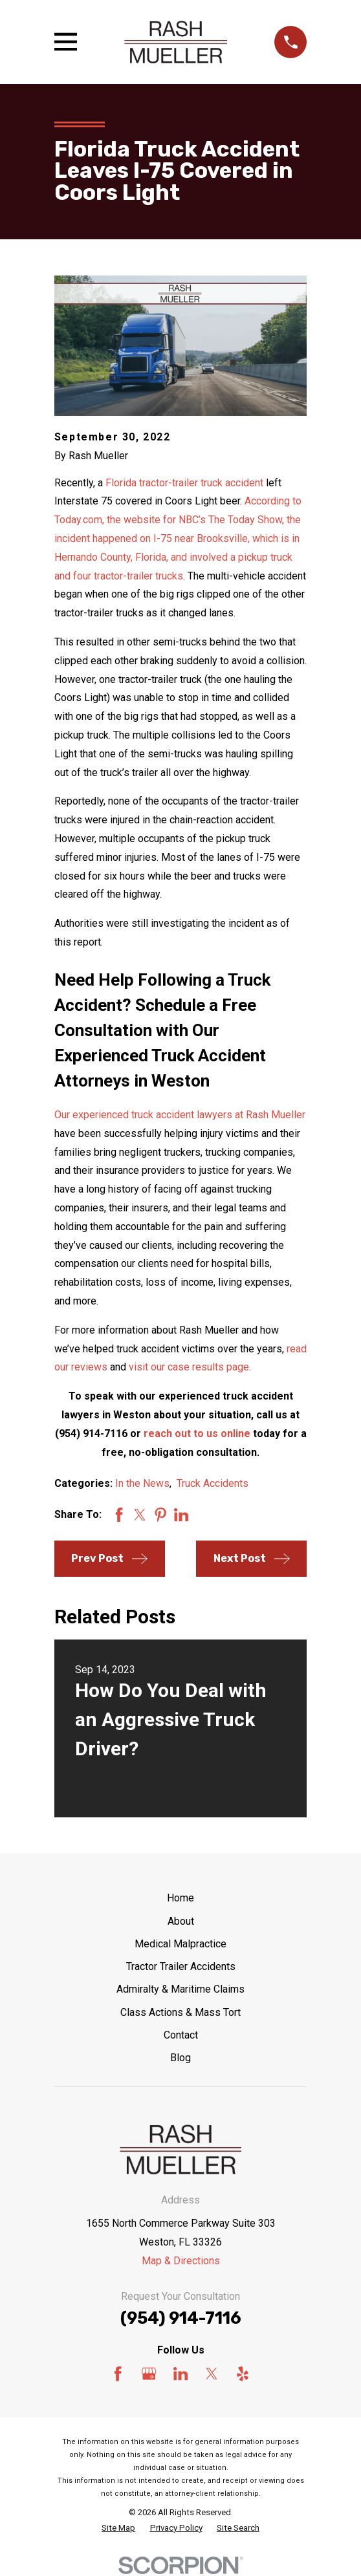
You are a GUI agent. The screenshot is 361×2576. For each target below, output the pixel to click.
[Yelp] (242, 2373)
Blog (180, 2057)
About (181, 1921)
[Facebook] (118, 2373)
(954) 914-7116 (180, 2318)
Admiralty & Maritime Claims (180, 1989)
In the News (142, 1483)
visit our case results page (189, 1367)
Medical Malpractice (180, 1944)
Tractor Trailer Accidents (180, 1966)
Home (180, 1898)
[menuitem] (118, 2528)
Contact (181, 2035)
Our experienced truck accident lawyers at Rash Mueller (179, 1115)
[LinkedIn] (180, 2373)
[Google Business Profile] (149, 2373)
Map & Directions (181, 2261)
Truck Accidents (212, 1483)
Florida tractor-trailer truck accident (184, 483)
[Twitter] (211, 2373)
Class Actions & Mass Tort (180, 2012)
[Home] (176, 42)
